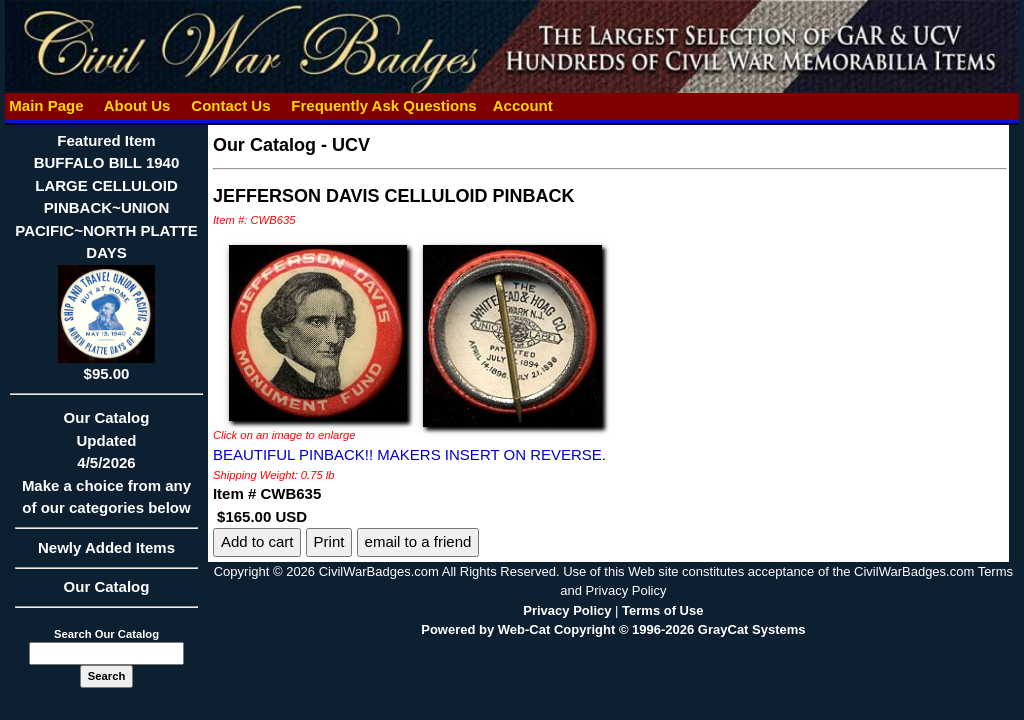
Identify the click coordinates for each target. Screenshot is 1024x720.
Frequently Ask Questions (384, 105)
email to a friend (418, 541)
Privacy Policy (567, 610)
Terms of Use (662, 610)
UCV (351, 145)
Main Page (46, 105)
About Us (137, 105)
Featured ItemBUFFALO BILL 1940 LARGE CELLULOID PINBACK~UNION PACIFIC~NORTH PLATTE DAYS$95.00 (106, 257)
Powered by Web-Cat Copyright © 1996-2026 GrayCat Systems (613, 629)
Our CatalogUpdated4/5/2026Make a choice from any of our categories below (106, 469)
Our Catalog (107, 586)
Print (329, 541)
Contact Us (231, 105)
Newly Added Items (106, 554)
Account (523, 105)
